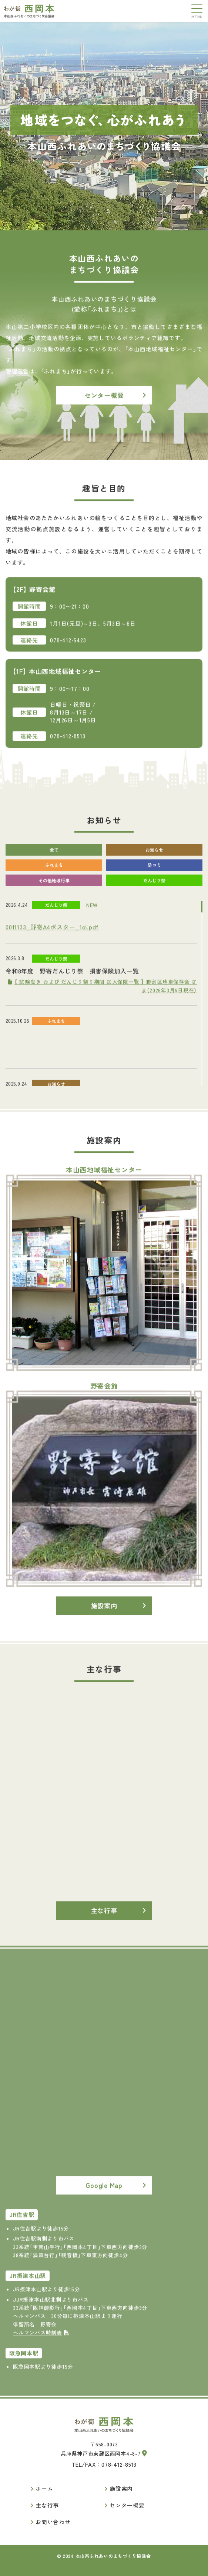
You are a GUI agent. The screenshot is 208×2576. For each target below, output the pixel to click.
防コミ (154, 874)
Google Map (104, 2194)
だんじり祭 (154, 889)
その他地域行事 (54, 889)
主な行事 (104, 1919)
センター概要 (104, 404)
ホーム (44, 2488)
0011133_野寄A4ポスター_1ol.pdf (52, 936)
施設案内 (104, 1615)
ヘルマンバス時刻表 (41, 2342)
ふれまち (54, 874)
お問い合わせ (53, 2522)
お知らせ (154, 859)
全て (54, 859)
